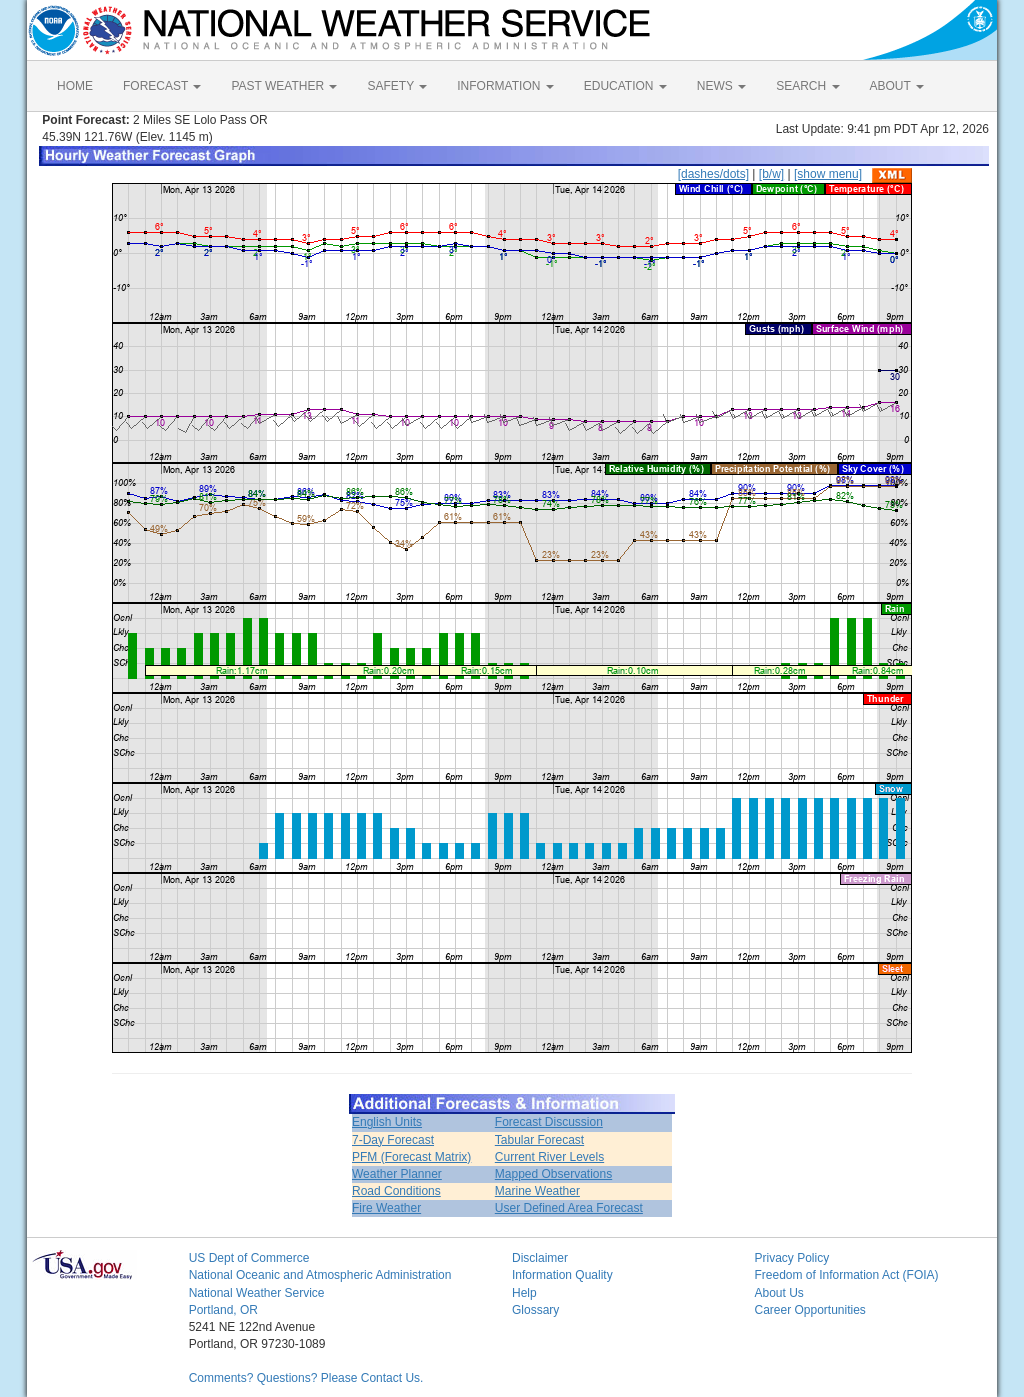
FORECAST (162, 86)
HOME (75, 86)
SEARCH (807, 86)
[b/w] (771, 174)
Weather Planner (397, 1174)
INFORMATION (505, 86)
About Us (778, 1293)
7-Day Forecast (393, 1140)
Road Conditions (396, 1191)
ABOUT (897, 86)
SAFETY (397, 86)
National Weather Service (257, 1293)
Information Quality (562, 1275)
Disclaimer (540, 1258)
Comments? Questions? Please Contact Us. (306, 1378)
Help (524, 1293)
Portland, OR (223, 1310)
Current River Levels (549, 1157)
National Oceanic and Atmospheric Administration (320, 1275)
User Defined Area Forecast (569, 1208)
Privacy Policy (791, 1258)
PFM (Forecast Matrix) (411, 1157)
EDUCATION (625, 86)
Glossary (535, 1310)
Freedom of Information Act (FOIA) (846, 1275)
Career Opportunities (809, 1310)
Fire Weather (386, 1208)
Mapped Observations (553, 1174)
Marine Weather (537, 1191)
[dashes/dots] (713, 174)
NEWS (721, 86)
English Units (387, 1122)
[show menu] (828, 174)
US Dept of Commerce (249, 1258)
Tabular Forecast (539, 1140)
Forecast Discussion (549, 1122)
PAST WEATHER (284, 86)
